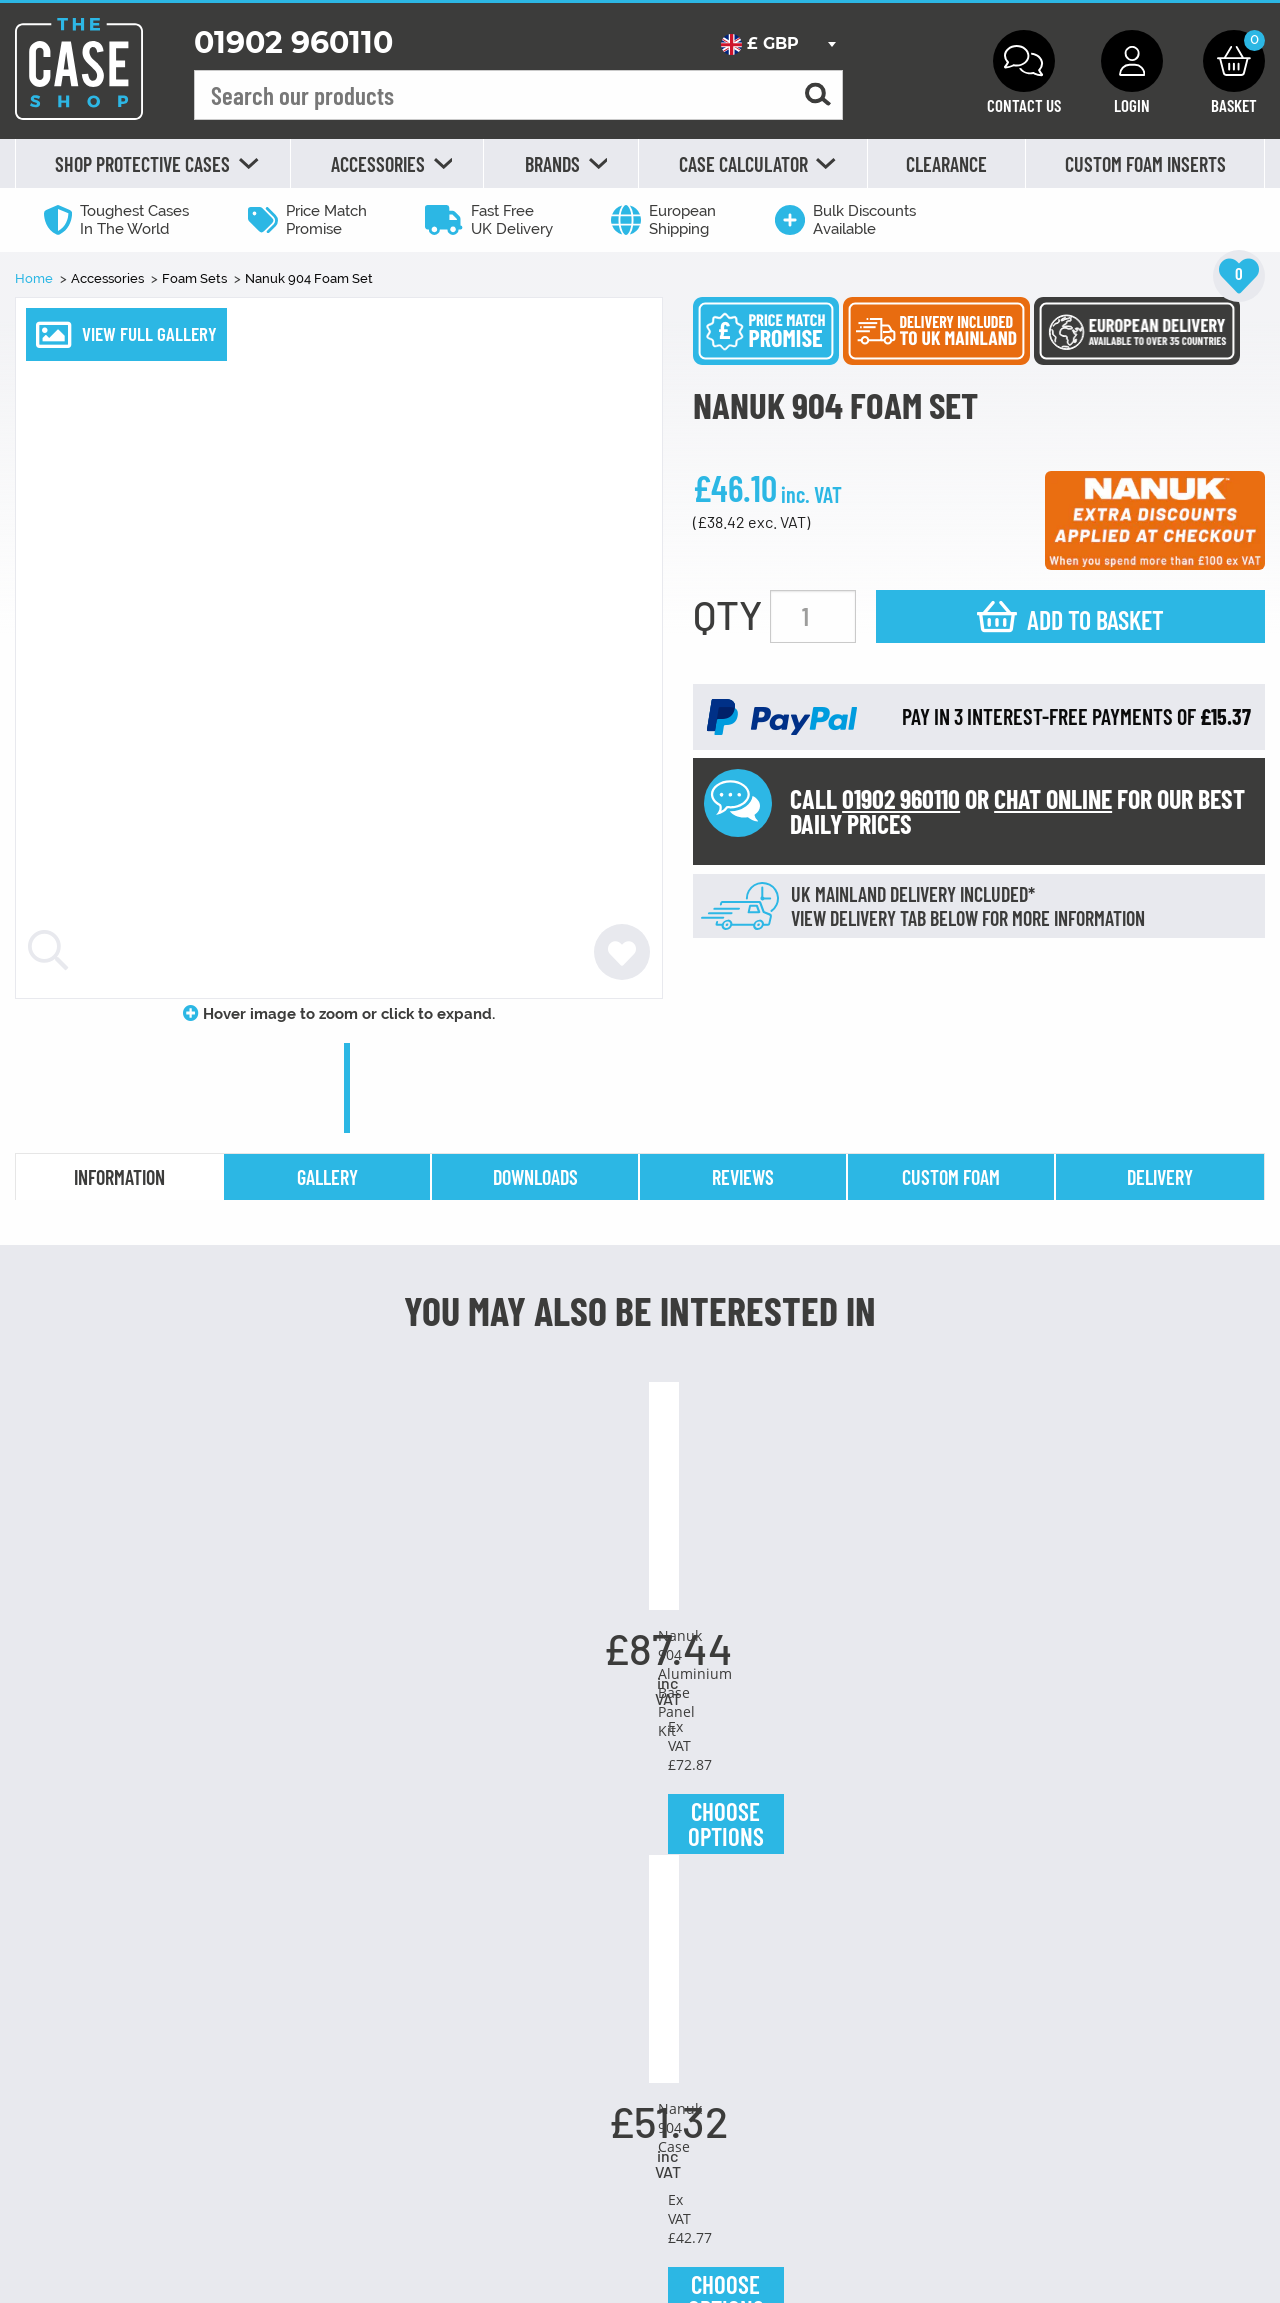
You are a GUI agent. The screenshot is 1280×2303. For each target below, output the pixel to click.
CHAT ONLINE (1053, 798)
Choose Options (134, 2034)
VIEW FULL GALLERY (149, 333)
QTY (727, 614)
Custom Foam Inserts (1145, 164)
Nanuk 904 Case (640, 1861)
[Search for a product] (818, 95)
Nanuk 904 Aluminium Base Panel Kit (387, 1871)
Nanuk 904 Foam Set (309, 278)
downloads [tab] (535, 1177)
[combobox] (778, 44)
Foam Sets (196, 278)
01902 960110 (293, 42)
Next (1250, 1746)
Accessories (109, 278)
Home (35, 278)
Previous (30, 1746)
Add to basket (1095, 619)
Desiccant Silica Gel (134, 1861)
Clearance (946, 164)
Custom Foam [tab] (951, 1177)
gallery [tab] (327, 1177)
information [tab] (119, 1177)
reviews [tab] (743, 1177)
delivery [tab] (1160, 1177)
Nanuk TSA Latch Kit (1146, 1861)
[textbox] (778, 44)
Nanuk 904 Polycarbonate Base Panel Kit (893, 1871)
